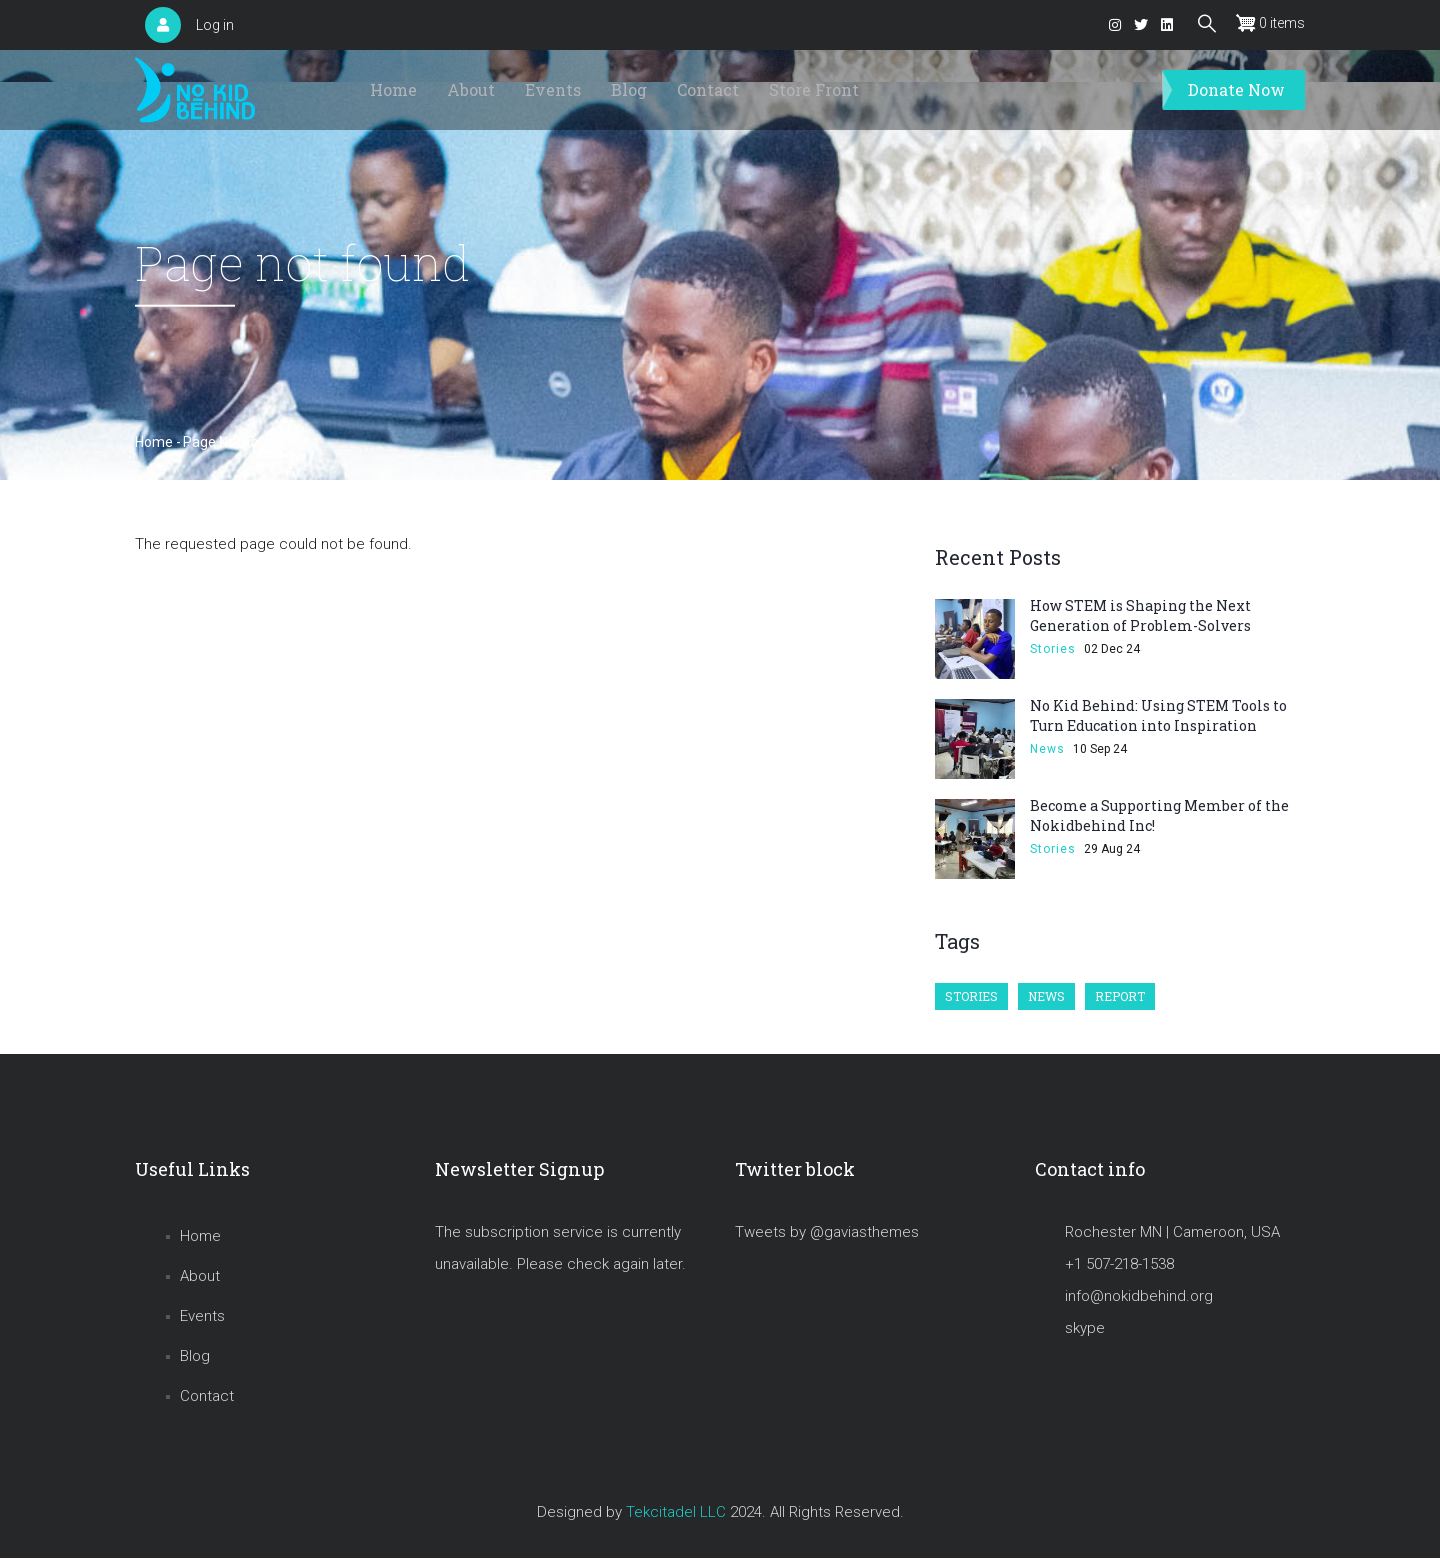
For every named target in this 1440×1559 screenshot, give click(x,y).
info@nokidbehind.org (1139, 1296)
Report (1120, 996)
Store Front (814, 89)
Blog (629, 89)
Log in (215, 25)
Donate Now (1236, 89)
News (1047, 749)
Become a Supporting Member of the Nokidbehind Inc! (1159, 815)
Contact (708, 89)
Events (553, 89)
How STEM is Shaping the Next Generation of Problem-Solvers (1140, 615)
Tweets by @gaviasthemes (827, 1232)
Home (393, 89)
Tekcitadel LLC (676, 1512)
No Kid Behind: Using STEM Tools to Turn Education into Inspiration (1158, 715)
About (471, 89)
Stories (1053, 649)
